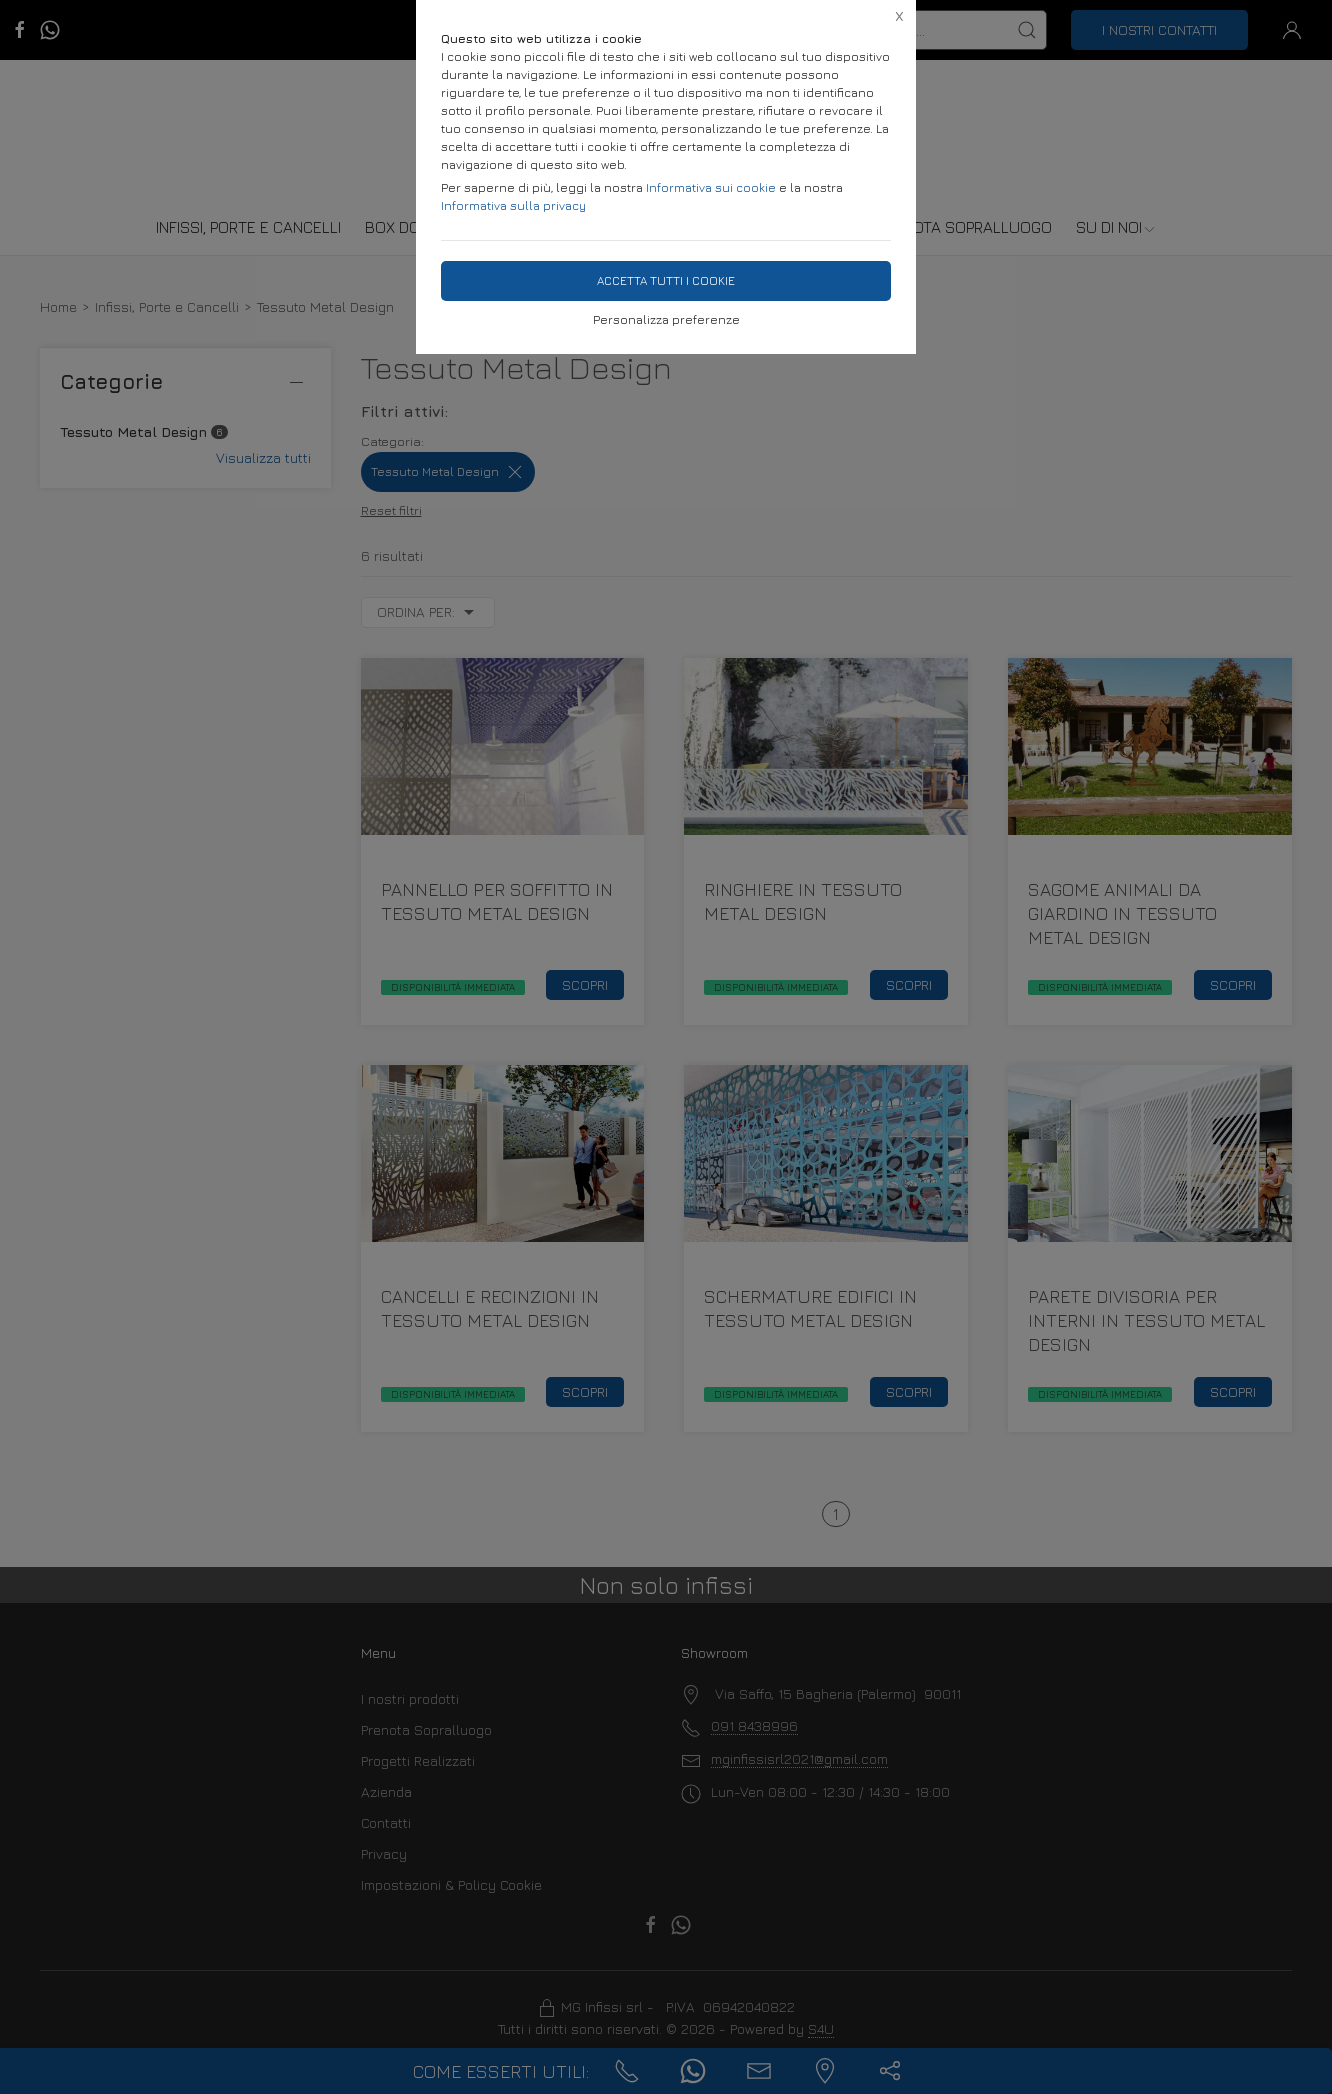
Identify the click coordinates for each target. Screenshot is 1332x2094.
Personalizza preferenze (666, 319)
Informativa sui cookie (711, 187)
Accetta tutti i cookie (666, 280)
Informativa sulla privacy (513, 205)
